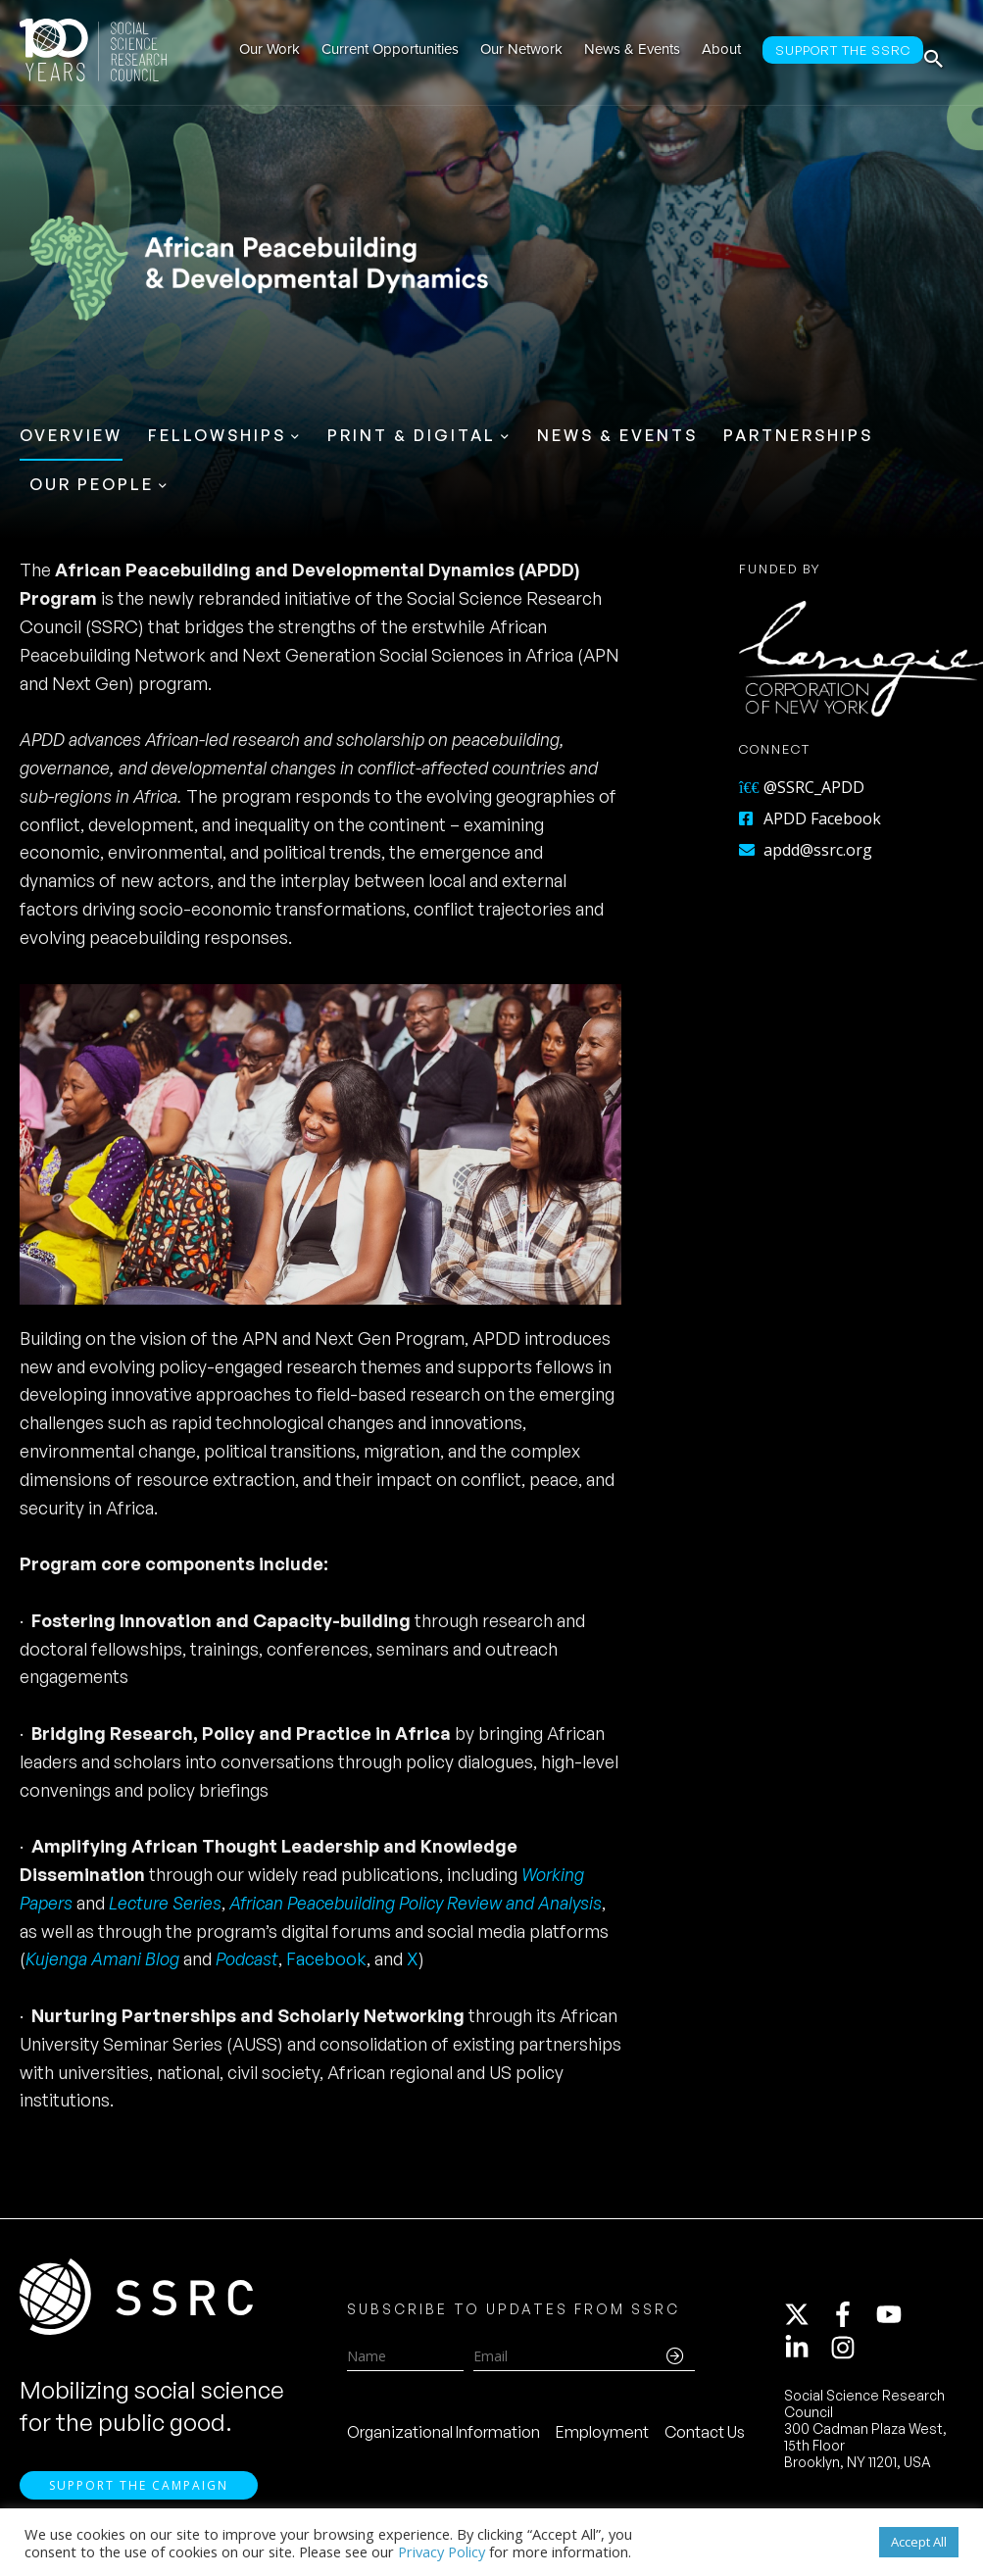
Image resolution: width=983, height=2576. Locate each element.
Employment (602, 2439)
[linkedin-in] (805, 2354)
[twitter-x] (805, 2321)
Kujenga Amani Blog (104, 1958)
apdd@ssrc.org (805, 850)
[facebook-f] (851, 2321)
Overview (71, 435)
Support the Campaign (138, 2498)
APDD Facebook (810, 818)
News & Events (617, 435)
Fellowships (217, 435)
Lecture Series (165, 1902)
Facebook (326, 1958)
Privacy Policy (441, 2551)
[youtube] (897, 2321)
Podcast (247, 1958)
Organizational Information (443, 2439)
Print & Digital (411, 435)
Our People (91, 484)
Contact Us (704, 2439)
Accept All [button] (919, 2542)
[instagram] (846, 2354)
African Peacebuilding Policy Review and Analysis (415, 1902)
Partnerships (798, 435)
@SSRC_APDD (801, 787)
